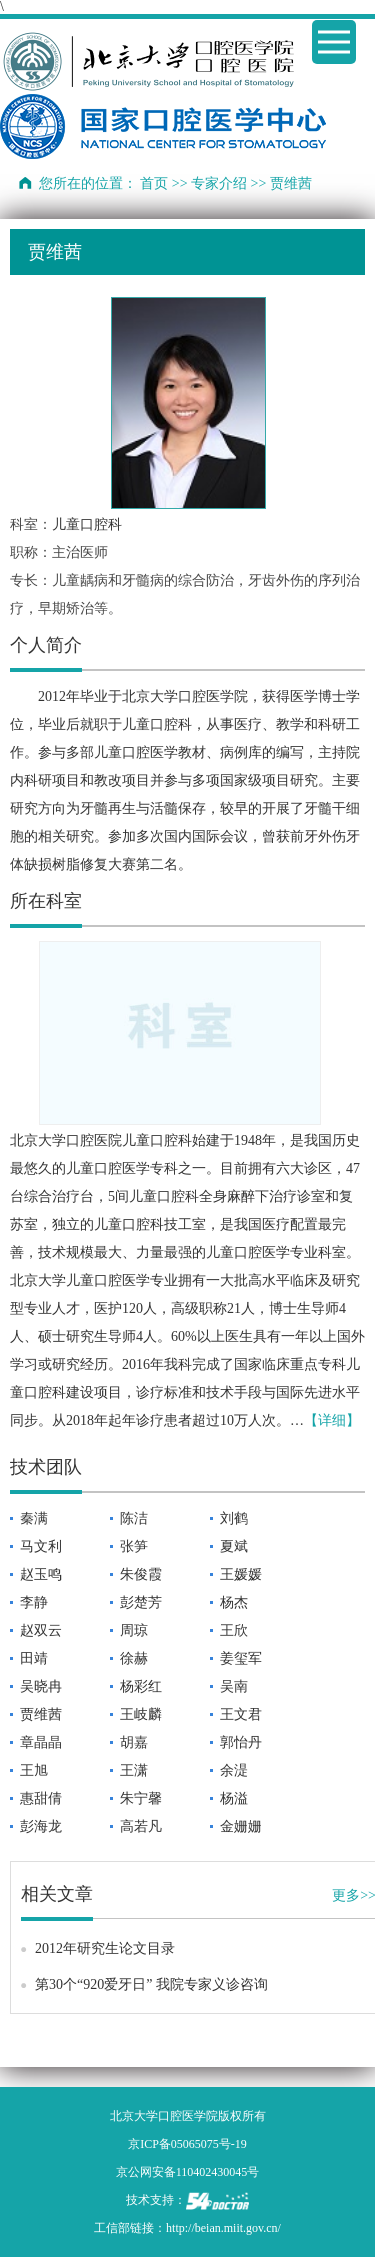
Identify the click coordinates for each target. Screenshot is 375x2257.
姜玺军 (241, 1658)
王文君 (241, 1714)
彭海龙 (41, 1826)
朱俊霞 (141, 1574)
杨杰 (234, 1602)
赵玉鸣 (41, 1574)
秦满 (34, 1518)
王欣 (234, 1630)
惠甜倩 (41, 1798)
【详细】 (332, 1420)
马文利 (41, 1546)
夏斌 (234, 1546)
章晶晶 (41, 1742)
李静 (34, 1602)
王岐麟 (141, 1714)
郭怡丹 (241, 1742)
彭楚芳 (141, 1602)
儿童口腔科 (87, 524)
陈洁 (134, 1518)
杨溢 (234, 1798)
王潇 (134, 1770)
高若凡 (141, 1826)
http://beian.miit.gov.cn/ (223, 2228)
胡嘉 (134, 1742)
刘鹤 (234, 1518)
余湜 (234, 1770)
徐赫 (134, 1658)
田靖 (34, 1658)
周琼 (134, 1630)
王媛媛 (241, 1574)
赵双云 (41, 1630)
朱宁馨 (141, 1798)
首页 (154, 183)
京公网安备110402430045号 (188, 2172)
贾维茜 (41, 1714)
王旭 (34, 1770)
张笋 (134, 1546)
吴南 (234, 1686)
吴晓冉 (41, 1686)
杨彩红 (141, 1686)
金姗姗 (241, 1826)
